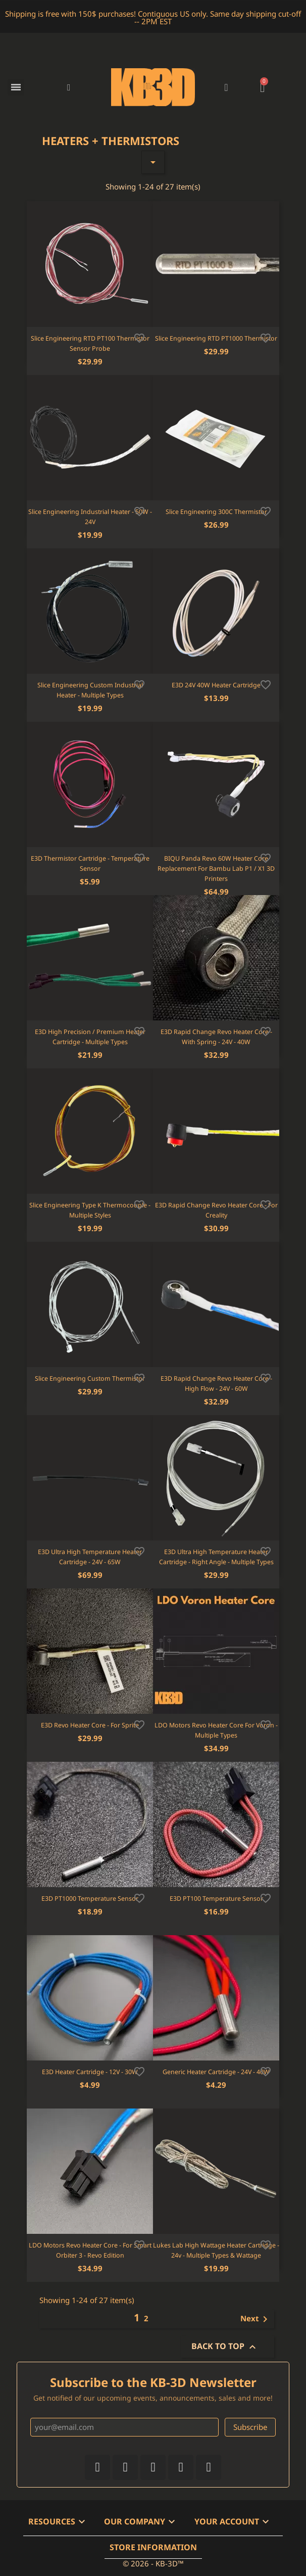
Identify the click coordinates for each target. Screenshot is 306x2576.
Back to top (225, 2346)
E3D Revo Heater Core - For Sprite (90, 1725)
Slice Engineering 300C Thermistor (216, 511)
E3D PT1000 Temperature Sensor (89, 1898)
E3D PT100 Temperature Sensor (216, 1898)
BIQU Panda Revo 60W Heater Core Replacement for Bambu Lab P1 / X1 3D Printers (216, 868)
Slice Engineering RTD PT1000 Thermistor (216, 338)
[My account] (226, 87)
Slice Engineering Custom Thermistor (90, 1378)
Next (255, 2319)
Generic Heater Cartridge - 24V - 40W (216, 2072)
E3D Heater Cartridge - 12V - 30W (90, 2072)
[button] (69, 87)
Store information (153, 2547)
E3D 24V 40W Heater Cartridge (216, 685)
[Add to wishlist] (139, 337)
